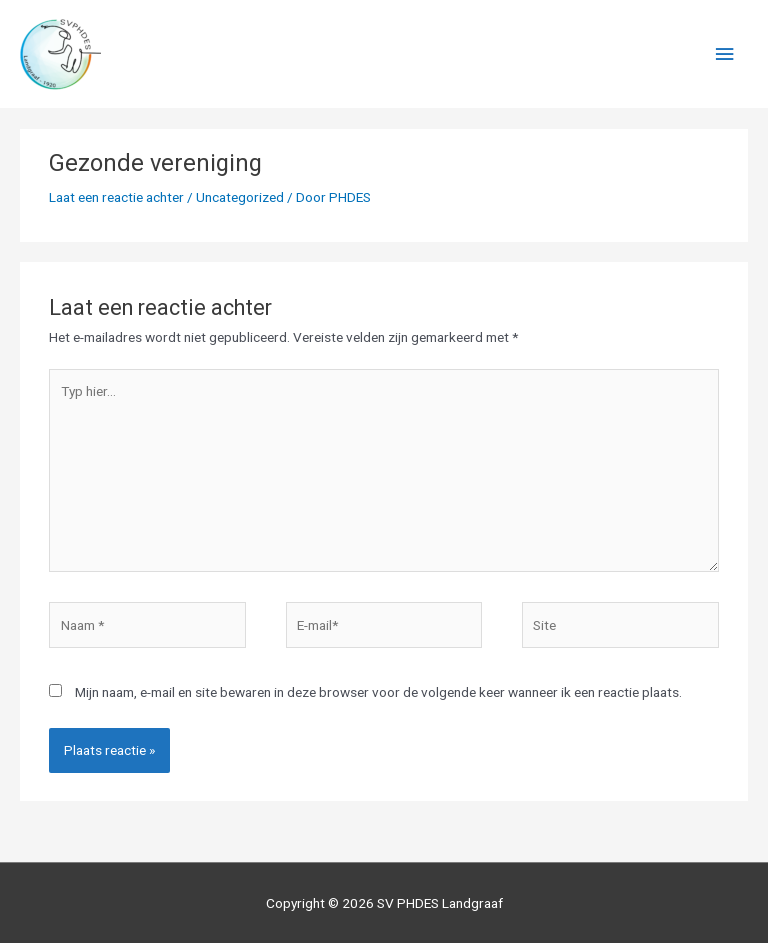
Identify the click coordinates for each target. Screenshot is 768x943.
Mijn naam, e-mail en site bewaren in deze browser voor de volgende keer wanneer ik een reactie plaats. (378, 692)
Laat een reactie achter (116, 197)
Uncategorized (240, 197)
